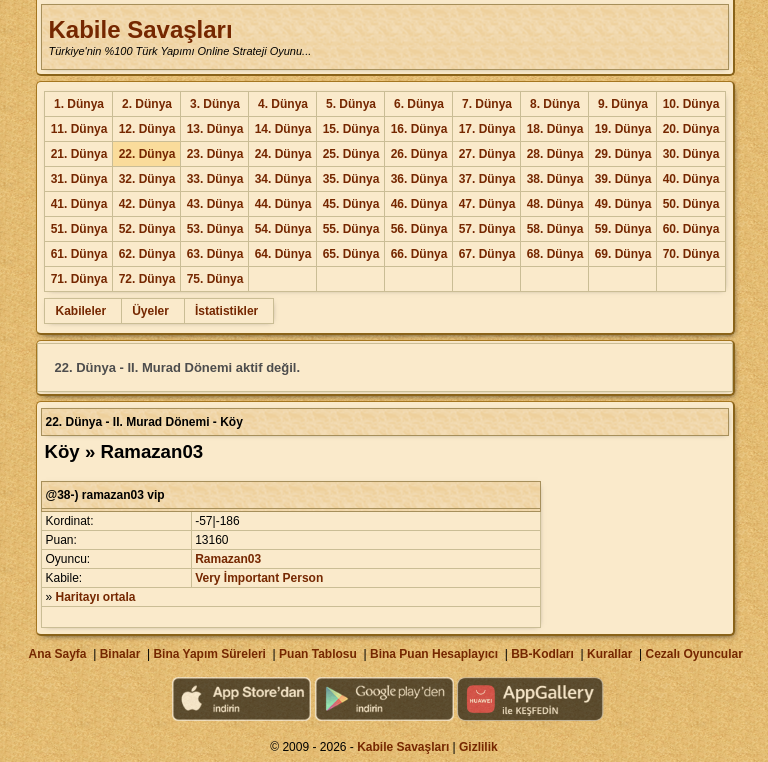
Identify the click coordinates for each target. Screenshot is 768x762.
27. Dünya (487, 154)
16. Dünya (419, 129)
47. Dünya (487, 204)
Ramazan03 (228, 559)
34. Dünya (283, 179)
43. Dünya (215, 204)
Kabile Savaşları (140, 29)
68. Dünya (555, 254)
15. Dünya (351, 129)
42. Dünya (147, 204)
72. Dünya (147, 279)
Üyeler (150, 311)
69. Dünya (623, 254)
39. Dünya (623, 179)
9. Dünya (623, 104)
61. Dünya (79, 254)
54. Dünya (283, 229)
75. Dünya (215, 279)
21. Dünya (79, 154)
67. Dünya (487, 254)
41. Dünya (79, 204)
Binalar (120, 654)
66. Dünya (419, 254)
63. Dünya (215, 254)
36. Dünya (419, 179)
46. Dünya (419, 204)
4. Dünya (283, 104)
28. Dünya (555, 154)
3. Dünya (215, 104)
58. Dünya (555, 229)
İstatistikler (226, 311)
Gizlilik (478, 747)
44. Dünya (283, 204)
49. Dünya (623, 204)
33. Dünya (215, 179)
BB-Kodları (542, 654)
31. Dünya (79, 179)
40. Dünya (691, 179)
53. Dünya (215, 229)
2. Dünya (147, 104)
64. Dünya (283, 254)
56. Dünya (419, 229)
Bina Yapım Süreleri (209, 654)
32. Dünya (147, 179)
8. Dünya (555, 104)
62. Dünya (147, 254)
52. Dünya (147, 229)
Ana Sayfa (57, 654)
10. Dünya (691, 104)
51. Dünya (79, 229)
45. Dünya (351, 204)
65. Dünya (351, 254)
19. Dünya (623, 129)
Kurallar (609, 654)
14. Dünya (283, 129)
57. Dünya (487, 229)
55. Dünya (351, 229)
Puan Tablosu (318, 654)
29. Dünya (623, 154)
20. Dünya (691, 129)
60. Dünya (691, 229)
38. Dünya (555, 179)
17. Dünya (487, 129)
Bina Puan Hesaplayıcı (434, 654)
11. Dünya (79, 129)
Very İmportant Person (259, 578)
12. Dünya (147, 129)
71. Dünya (79, 279)
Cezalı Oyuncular (693, 654)
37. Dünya (487, 179)
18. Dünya (555, 129)
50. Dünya (691, 204)
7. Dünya (487, 104)
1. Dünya (79, 104)
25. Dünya (351, 154)
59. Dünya (623, 229)
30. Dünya (691, 154)
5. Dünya (351, 104)
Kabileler (80, 311)
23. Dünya (215, 154)
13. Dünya (215, 129)
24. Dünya (283, 154)
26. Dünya (419, 154)
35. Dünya (351, 179)
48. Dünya (555, 204)
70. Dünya (691, 254)
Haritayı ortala (96, 597)
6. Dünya (419, 104)
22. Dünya (147, 154)
